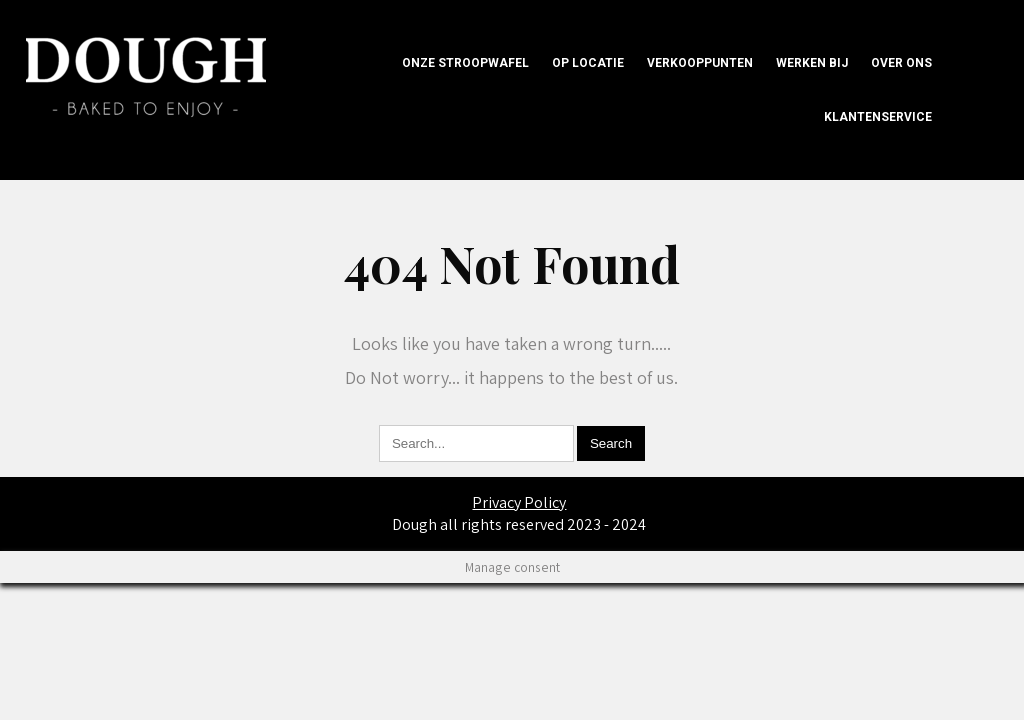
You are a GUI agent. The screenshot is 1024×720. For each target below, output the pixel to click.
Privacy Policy (519, 502)
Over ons (901, 63)
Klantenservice (878, 117)
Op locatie (588, 63)
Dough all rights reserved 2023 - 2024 (519, 524)
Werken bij (812, 63)
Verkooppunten (700, 63)
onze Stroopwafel (465, 63)
